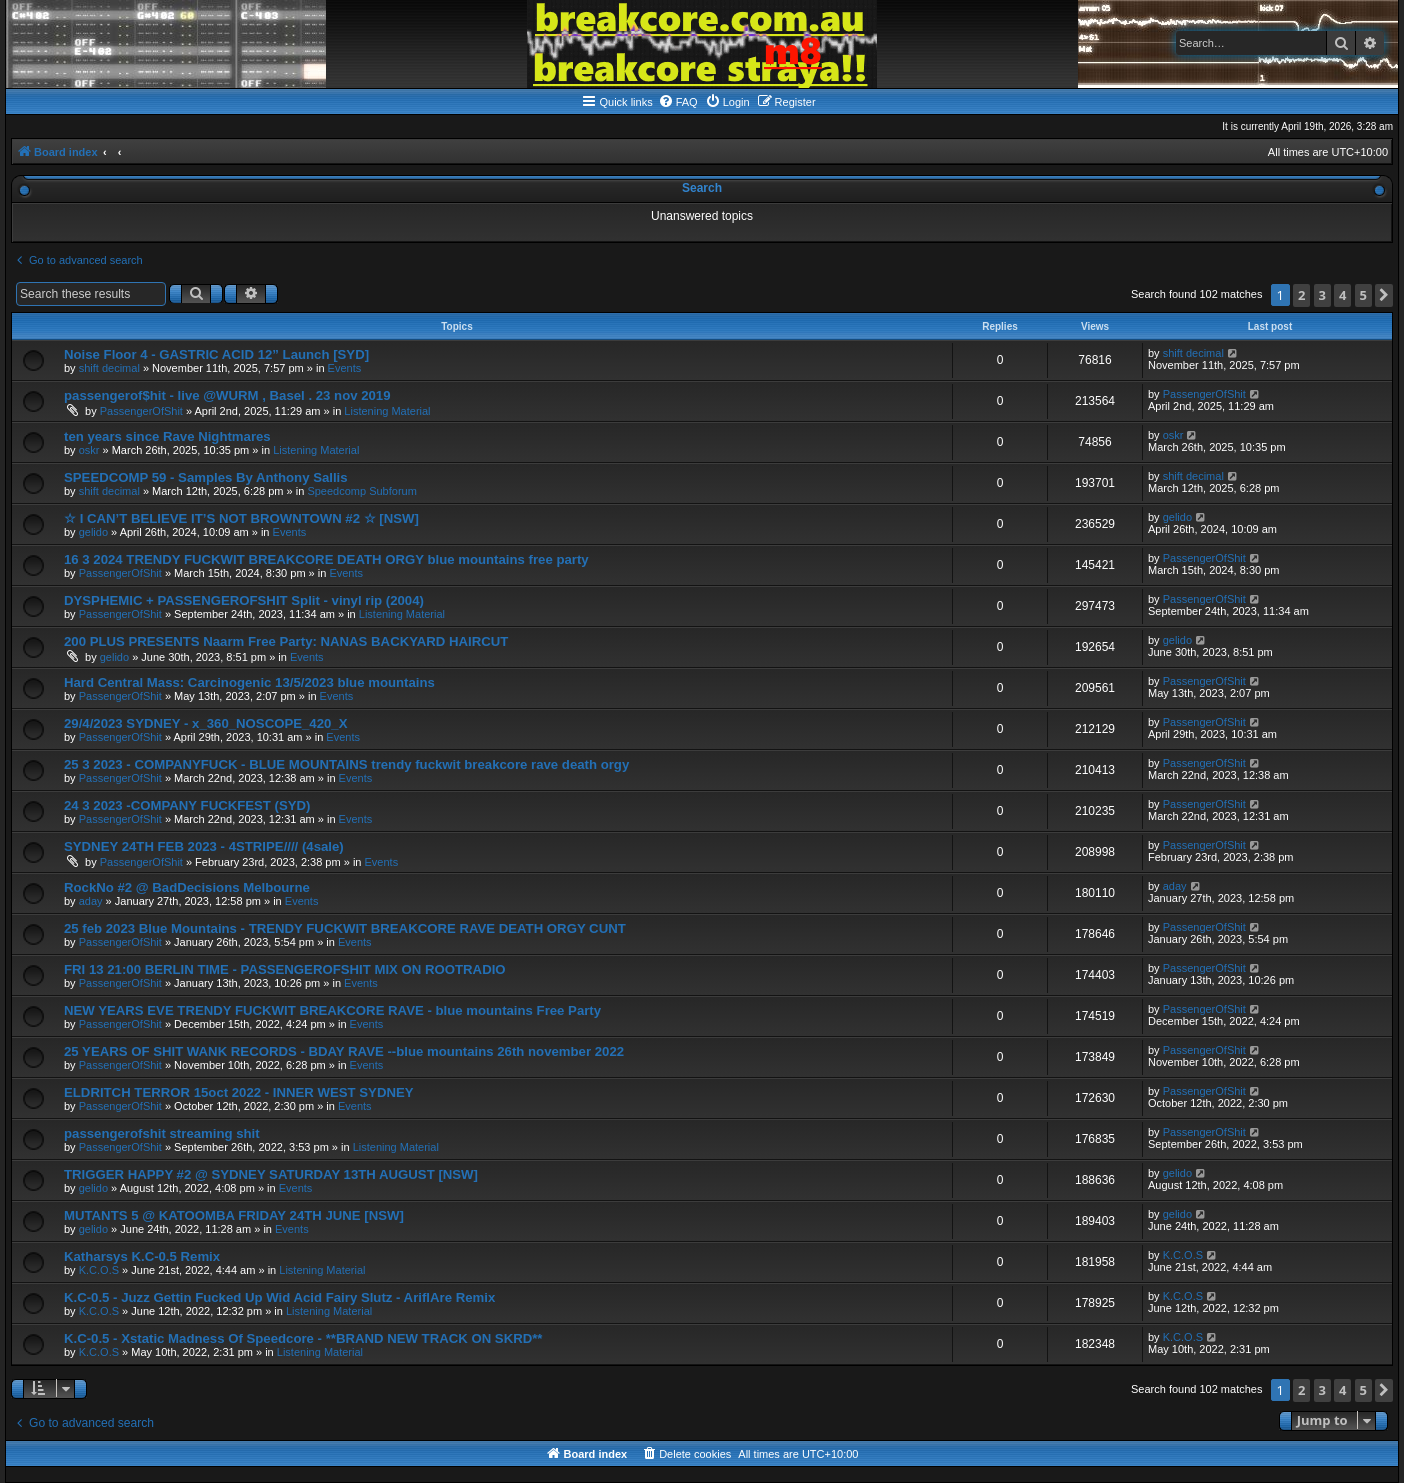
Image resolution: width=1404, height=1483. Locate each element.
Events (345, 368)
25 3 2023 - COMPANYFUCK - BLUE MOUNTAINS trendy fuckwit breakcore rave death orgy (346, 764)
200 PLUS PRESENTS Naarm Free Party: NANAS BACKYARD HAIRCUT (286, 641)
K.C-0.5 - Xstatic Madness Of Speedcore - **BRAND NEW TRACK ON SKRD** (303, 1338)
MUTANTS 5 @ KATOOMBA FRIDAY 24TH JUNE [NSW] (234, 1215)
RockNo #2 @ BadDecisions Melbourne (187, 887)
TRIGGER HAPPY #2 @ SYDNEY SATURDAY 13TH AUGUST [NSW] (271, 1174)
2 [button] (1301, 295)
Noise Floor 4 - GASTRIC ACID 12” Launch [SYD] (216, 354)
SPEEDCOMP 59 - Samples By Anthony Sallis (206, 477)
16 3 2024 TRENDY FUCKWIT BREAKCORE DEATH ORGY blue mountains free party (326, 559)
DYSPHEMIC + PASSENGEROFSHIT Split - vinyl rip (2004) (244, 600)
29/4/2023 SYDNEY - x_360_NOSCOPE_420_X (205, 723)
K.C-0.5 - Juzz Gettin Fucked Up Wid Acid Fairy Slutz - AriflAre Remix (279, 1297)
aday (91, 901)
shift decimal (109, 368)
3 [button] (1322, 295)
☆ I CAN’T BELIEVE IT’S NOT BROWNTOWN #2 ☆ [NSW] (241, 518)
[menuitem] (678, 102)
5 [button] (1363, 295)
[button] (1384, 295)
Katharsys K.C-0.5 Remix (142, 1256)
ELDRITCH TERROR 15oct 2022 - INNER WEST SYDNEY (239, 1092)
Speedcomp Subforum (361, 491)
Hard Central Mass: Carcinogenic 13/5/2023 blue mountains (249, 682)
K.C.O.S (99, 1270)
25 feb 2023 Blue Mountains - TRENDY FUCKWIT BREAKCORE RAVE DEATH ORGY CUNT (345, 928)
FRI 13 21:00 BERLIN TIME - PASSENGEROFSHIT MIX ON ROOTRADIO (285, 969)
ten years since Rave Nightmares (167, 436)
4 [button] (1342, 295)
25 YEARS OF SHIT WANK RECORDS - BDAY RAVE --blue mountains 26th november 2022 (344, 1051)
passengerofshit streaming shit (162, 1133)
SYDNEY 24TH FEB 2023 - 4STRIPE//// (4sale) (204, 846)
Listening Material (387, 411)
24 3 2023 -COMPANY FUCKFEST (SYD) (187, 805)
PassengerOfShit (141, 411)
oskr (89, 450)
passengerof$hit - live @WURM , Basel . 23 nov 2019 (227, 395)
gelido (93, 532)
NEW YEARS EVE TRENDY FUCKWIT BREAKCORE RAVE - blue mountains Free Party (332, 1010)
